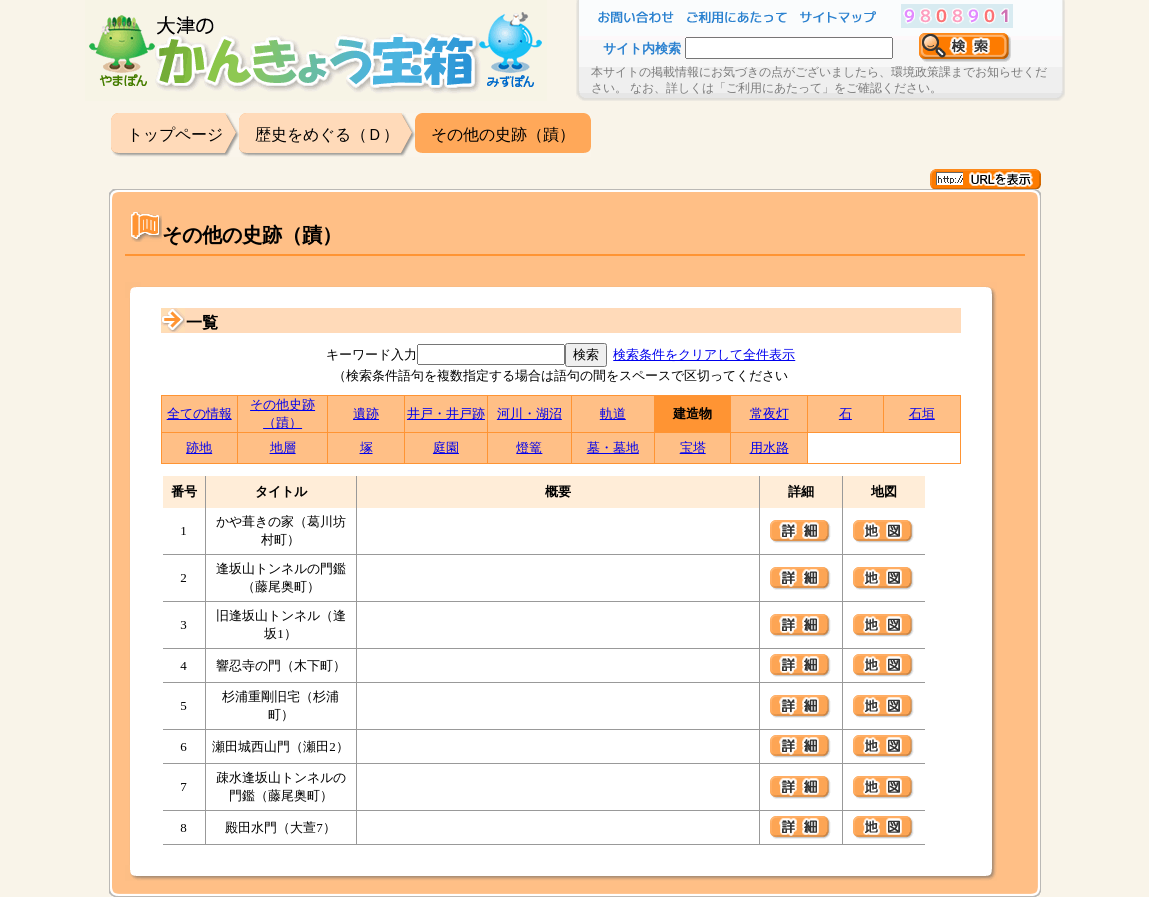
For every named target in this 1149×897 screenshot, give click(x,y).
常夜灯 (769, 413)
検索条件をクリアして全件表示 (704, 354)
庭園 (446, 447)
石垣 (922, 413)
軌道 (613, 413)
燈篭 (529, 447)
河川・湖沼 (529, 413)
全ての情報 (199, 413)
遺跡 (366, 413)
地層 (283, 447)
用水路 (769, 447)
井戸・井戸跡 (446, 413)
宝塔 (693, 447)
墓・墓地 (613, 447)
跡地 (199, 447)
